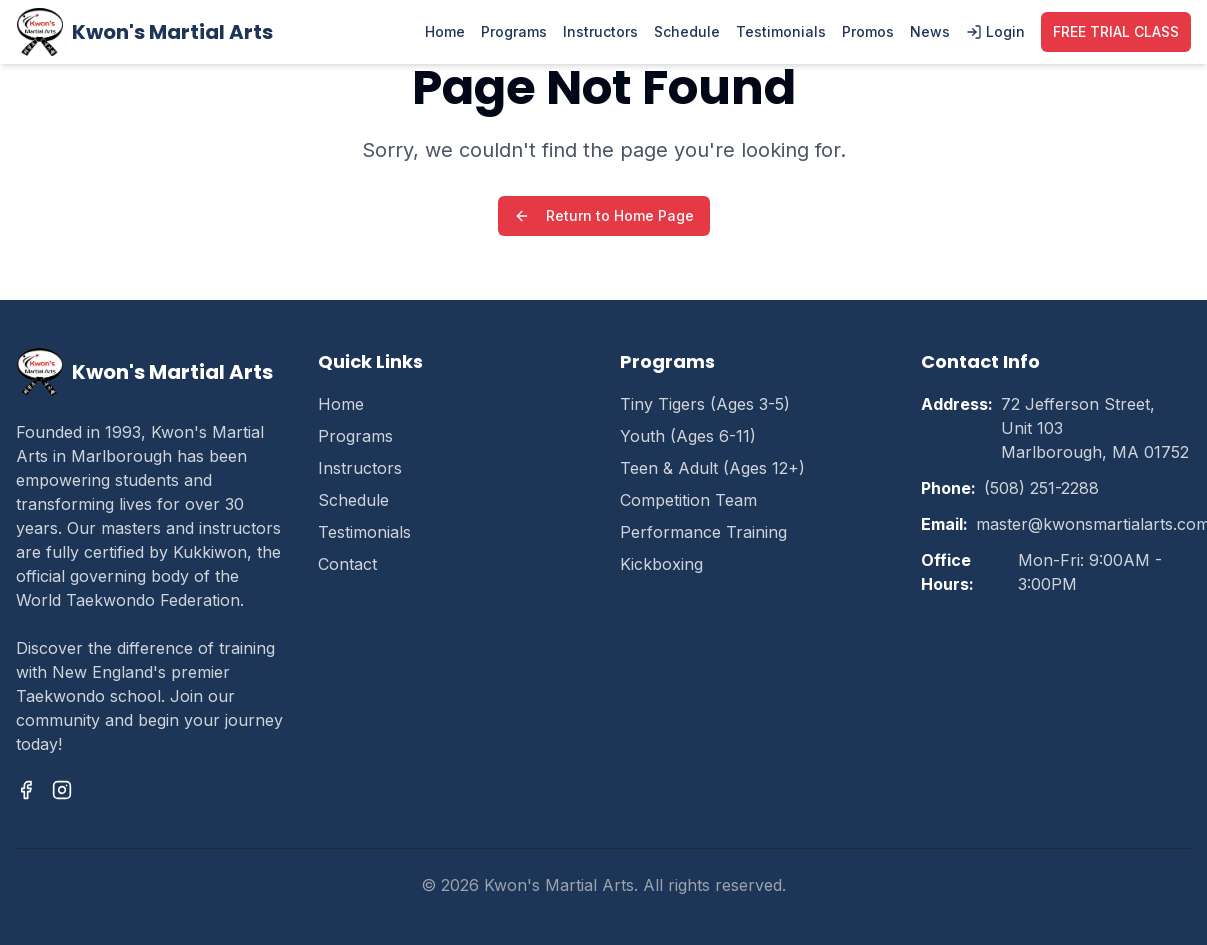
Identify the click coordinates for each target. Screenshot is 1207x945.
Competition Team (688, 500)
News (930, 31)
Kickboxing (661, 564)
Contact (347, 564)
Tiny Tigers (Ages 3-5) (705, 404)
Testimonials (781, 31)
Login (995, 31)
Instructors (600, 31)
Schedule (687, 31)
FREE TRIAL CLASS (1116, 31)
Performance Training (703, 532)
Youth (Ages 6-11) (688, 436)
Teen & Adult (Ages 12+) (712, 468)
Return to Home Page (604, 215)
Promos (868, 31)
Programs (514, 31)
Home (445, 31)
